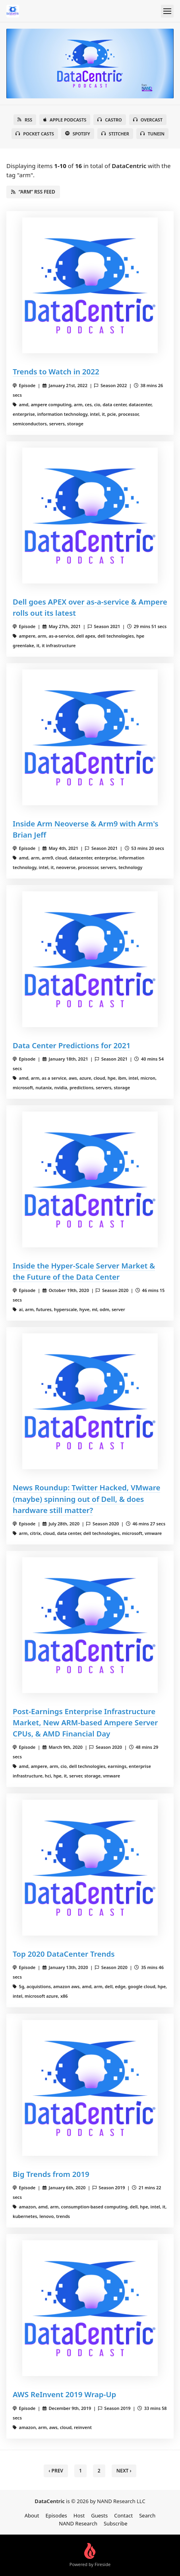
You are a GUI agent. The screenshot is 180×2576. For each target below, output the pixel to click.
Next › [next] (124, 2470)
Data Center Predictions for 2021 (71, 1045)
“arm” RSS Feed (33, 191)
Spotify (77, 134)
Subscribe (116, 2523)
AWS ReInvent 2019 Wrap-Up (64, 2394)
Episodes (56, 2515)
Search (147, 2515)
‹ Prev (55, 2470)
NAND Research (78, 2523)
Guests (99, 2515)
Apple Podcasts (64, 120)
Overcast (148, 120)
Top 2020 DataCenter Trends (63, 1954)
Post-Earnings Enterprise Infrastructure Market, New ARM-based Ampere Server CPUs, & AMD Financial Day (85, 1722)
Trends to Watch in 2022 (56, 371)
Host (79, 2515)
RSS (24, 120)
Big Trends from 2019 (51, 2174)
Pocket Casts (34, 134)
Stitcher (115, 134)
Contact (123, 2515)
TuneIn (152, 134)
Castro (109, 120)
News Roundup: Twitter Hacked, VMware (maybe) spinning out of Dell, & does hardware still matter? (86, 1498)
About (32, 2515)
